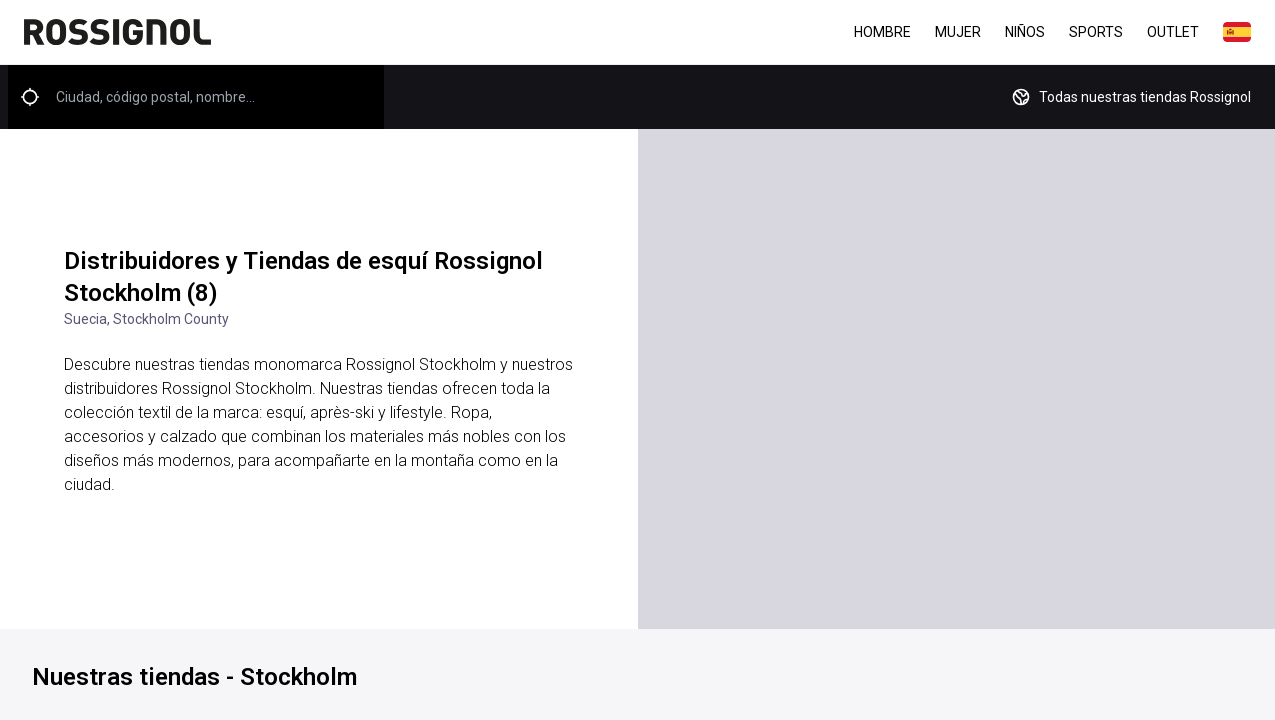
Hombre (882, 32)
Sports (1096, 32)
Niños (1025, 32)
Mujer (958, 32)
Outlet (1173, 32)
